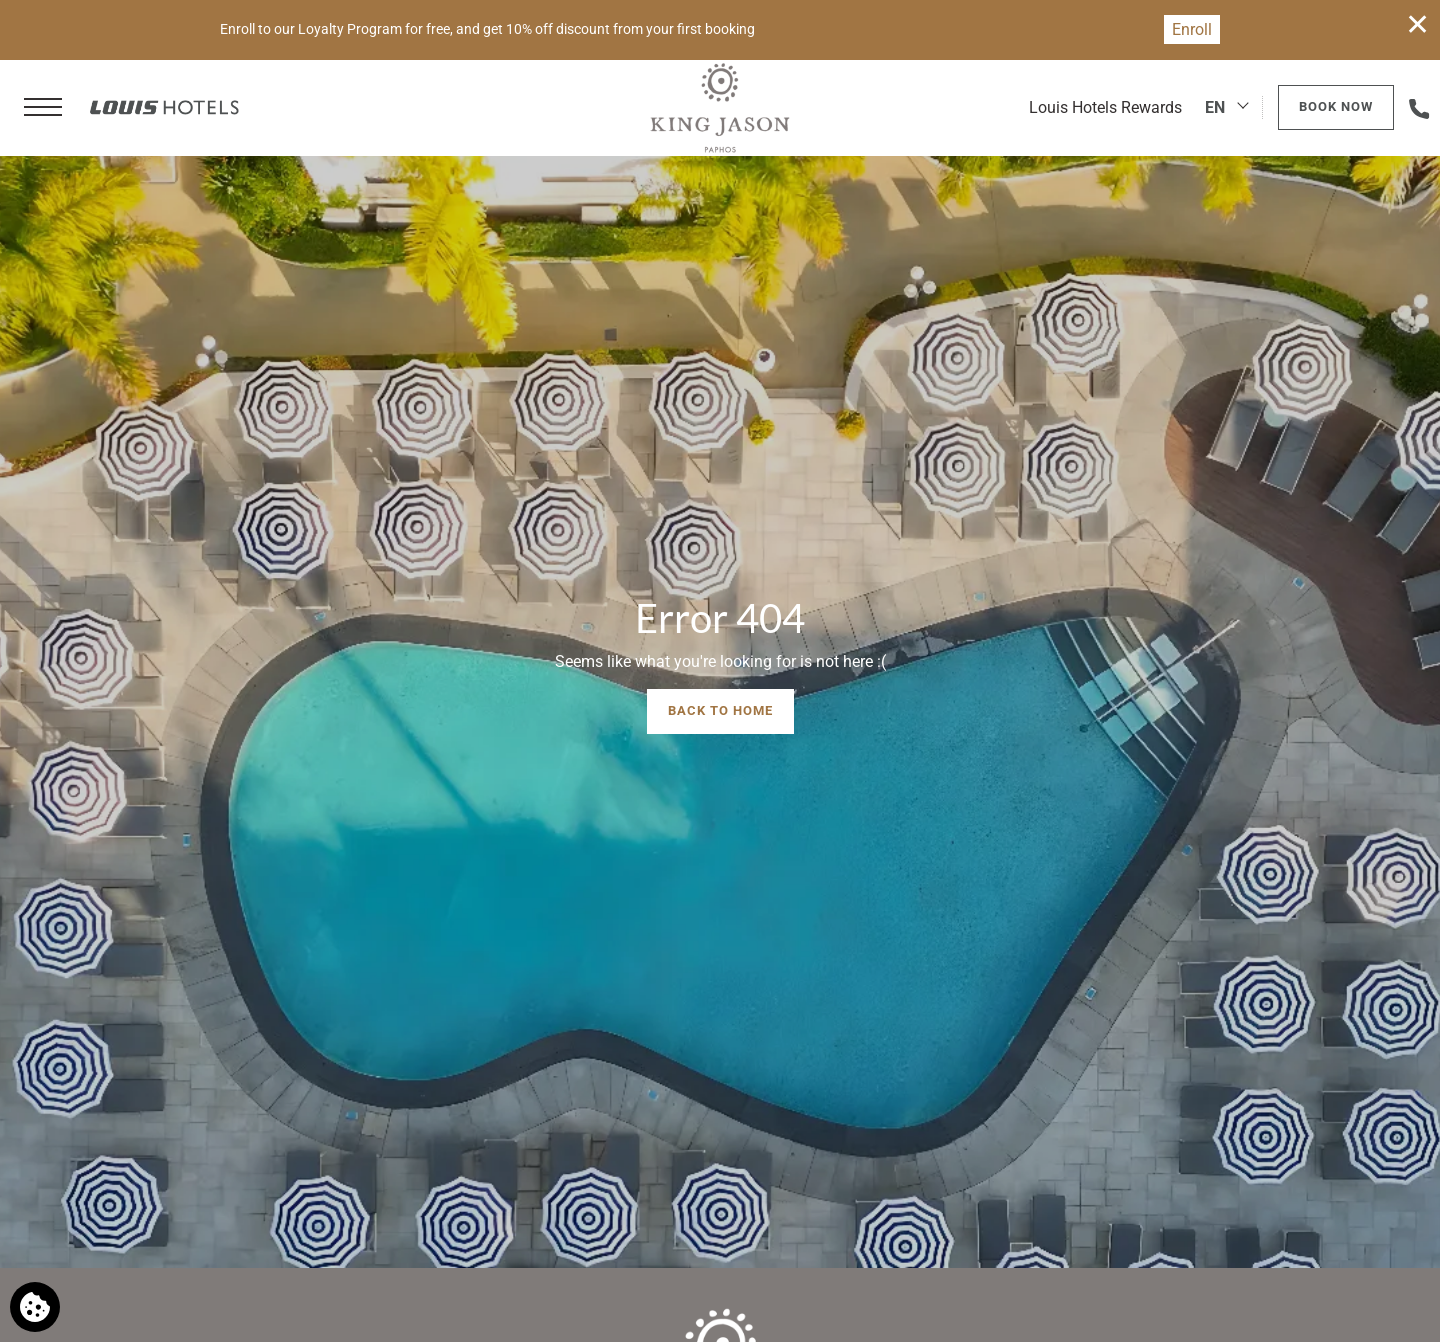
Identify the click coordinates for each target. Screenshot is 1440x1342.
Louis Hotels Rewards (1105, 107)
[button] (43, 108)
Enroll (1192, 29)
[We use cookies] (35, 1307)
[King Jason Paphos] (719, 108)
